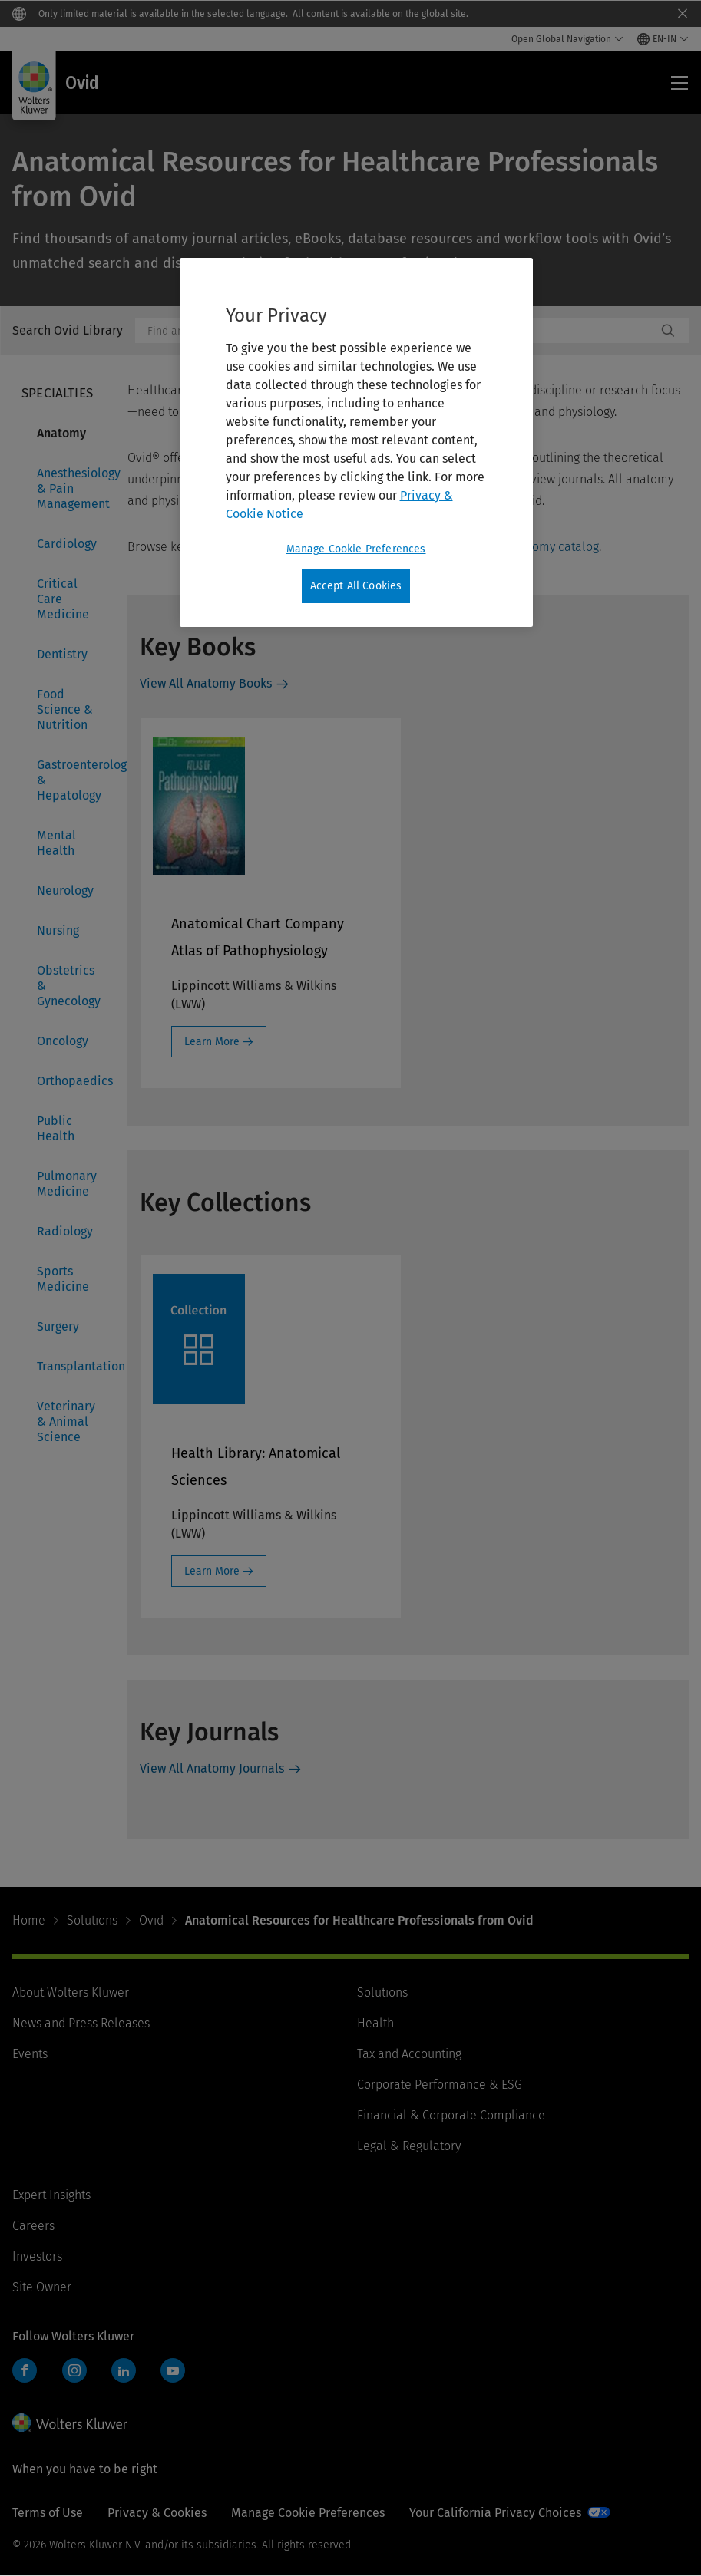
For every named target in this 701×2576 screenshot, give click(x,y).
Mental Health (56, 843)
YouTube (172, 2370)
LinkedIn (123, 2370)
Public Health (55, 1128)
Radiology (65, 1231)
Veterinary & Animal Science (66, 1421)
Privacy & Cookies (157, 2512)
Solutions (92, 1920)
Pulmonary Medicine (67, 1184)
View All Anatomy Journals (212, 1768)
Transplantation (73, 1366)
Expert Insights (51, 2195)
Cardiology (67, 543)
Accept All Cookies (356, 585)
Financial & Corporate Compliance (451, 2115)
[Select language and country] (663, 39)
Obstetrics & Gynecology (69, 985)
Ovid (151, 1920)
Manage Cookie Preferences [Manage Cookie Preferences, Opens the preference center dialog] (356, 549)
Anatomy (61, 433)
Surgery (58, 1326)
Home (28, 1920)
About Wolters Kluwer (70, 1992)
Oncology (62, 1041)
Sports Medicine (63, 1279)
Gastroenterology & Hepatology (73, 780)
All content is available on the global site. (380, 13)
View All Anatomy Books (206, 683)
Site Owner (41, 2287)
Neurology (65, 890)
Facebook (24, 2370)
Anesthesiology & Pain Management (73, 488)
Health (375, 2023)
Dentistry (62, 654)
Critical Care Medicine (63, 599)
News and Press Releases (81, 2023)
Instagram (74, 2370)
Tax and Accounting (409, 2054)
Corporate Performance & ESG (439, 2084)
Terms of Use (47, 2512)
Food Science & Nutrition (65, 709)
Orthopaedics (73, 1081)
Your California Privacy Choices (495, 2512)
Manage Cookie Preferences (308, 2512)
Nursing (58, 930)
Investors (37, 2256)
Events (30, 2054)
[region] (356, 443)
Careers (33, 2225)
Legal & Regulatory (409, 2146)
